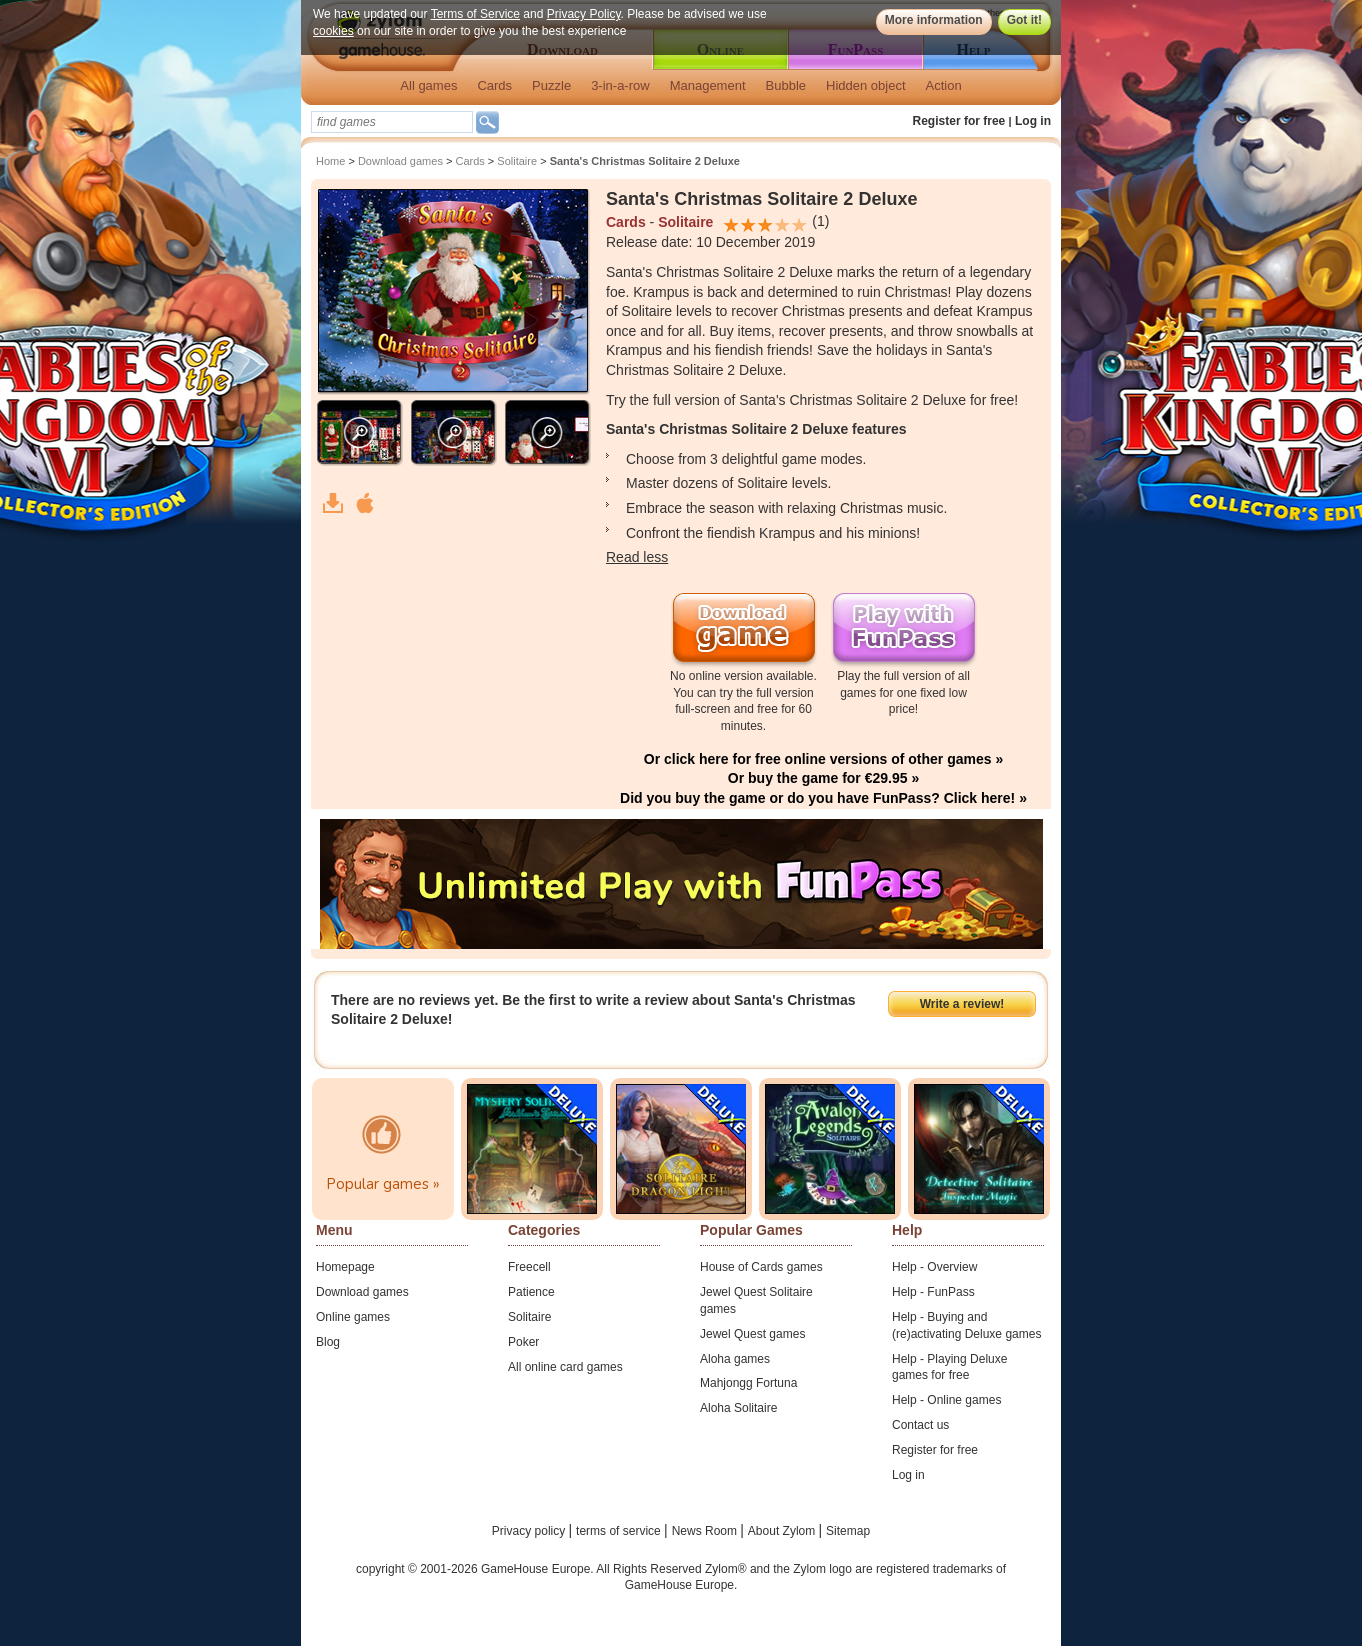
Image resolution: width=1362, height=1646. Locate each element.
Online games (353, 1317)
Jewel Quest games (752, 1334)
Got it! (1024, 20)
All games (428, 85)
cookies (333, 31)
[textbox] (392, 122)
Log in (1033, 121)
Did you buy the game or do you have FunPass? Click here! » (823, 798)
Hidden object (866, 85)
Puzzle (551, 85)
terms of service (620, 1531)
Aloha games (735, 1359)
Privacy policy (530, 1531)
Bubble (786, 85)
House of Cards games (761, 1267)
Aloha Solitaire (738, 1408)
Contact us (920, 1425)
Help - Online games (946, 1400)
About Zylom (783, 1531)
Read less (637, 557)
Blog (328, 1342)
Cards (494, 85)
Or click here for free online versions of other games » (823, 759)
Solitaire (517, 161)
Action (944, 85)
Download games (400, 161)
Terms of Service (475, 14)
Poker (523, 1342)
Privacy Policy (584, 14)
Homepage (345, 1267)
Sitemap (848, 1531)
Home (330, 161)
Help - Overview (934, 1267)
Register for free (959, 121)
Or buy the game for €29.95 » (823, 778)
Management (708, 85)
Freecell (529, 1267)
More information (934, 20)
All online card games (565, 1367)
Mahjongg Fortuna (748, 1383)
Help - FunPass (933, 1292)
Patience (531, 1292)
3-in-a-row (620, 85)
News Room (706, 1531)
